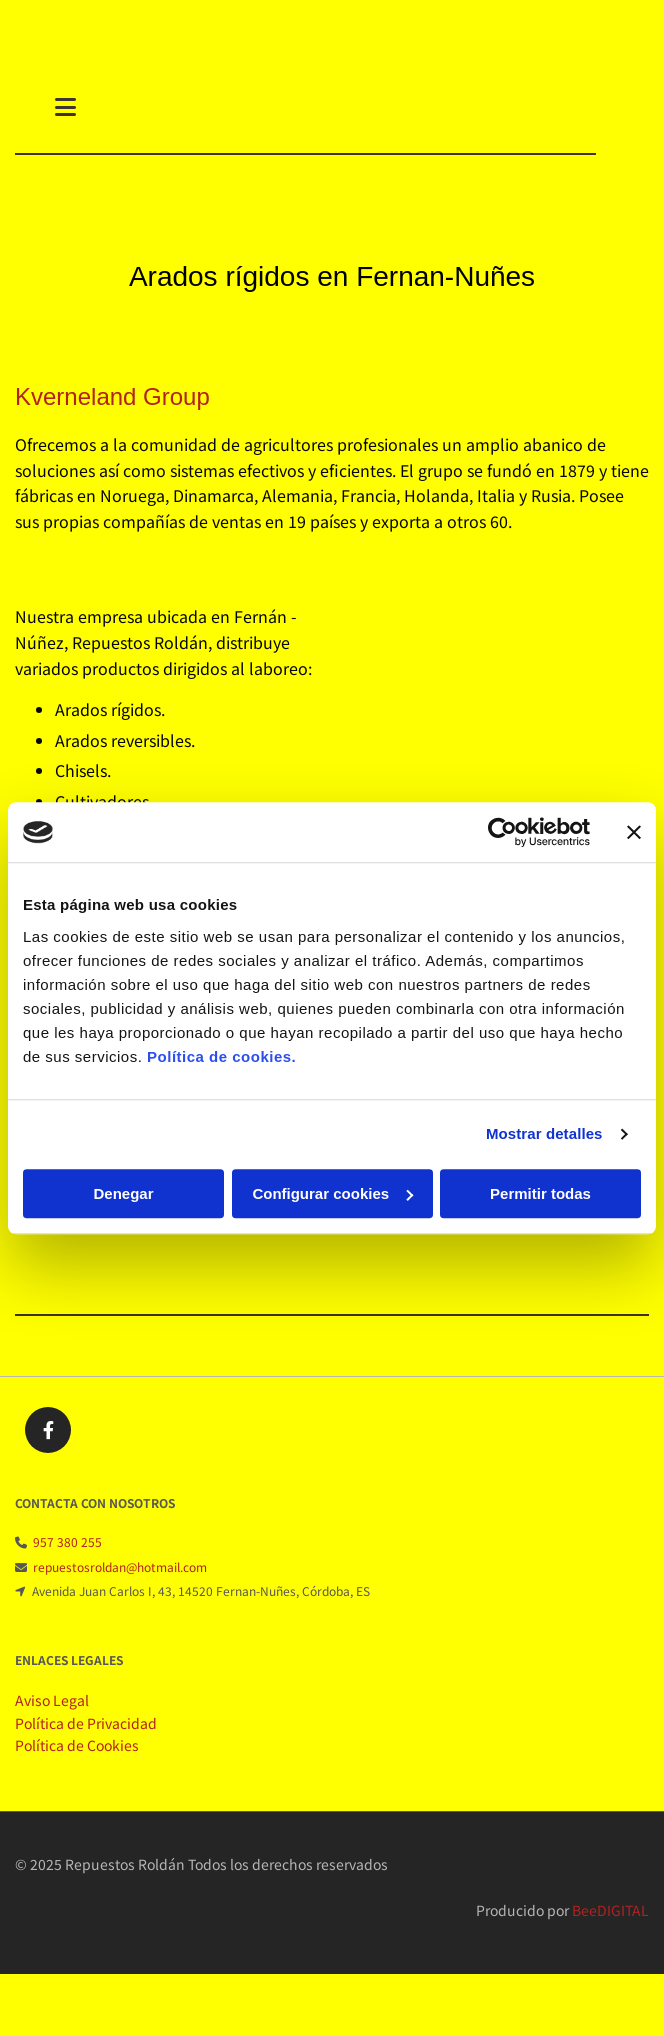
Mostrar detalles (544, 1133)
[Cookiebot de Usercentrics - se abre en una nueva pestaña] (502, 832)
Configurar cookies (332, 1193)
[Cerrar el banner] (634, 832)
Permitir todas (540, 1193)
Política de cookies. (221, 1056)
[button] (320, 109)
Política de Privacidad (86, 1737)
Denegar (123, 1193)
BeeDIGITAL (610, 1924)
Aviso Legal (52, 1714)
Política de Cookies (77, 1759)
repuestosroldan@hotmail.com (120, 1580)
